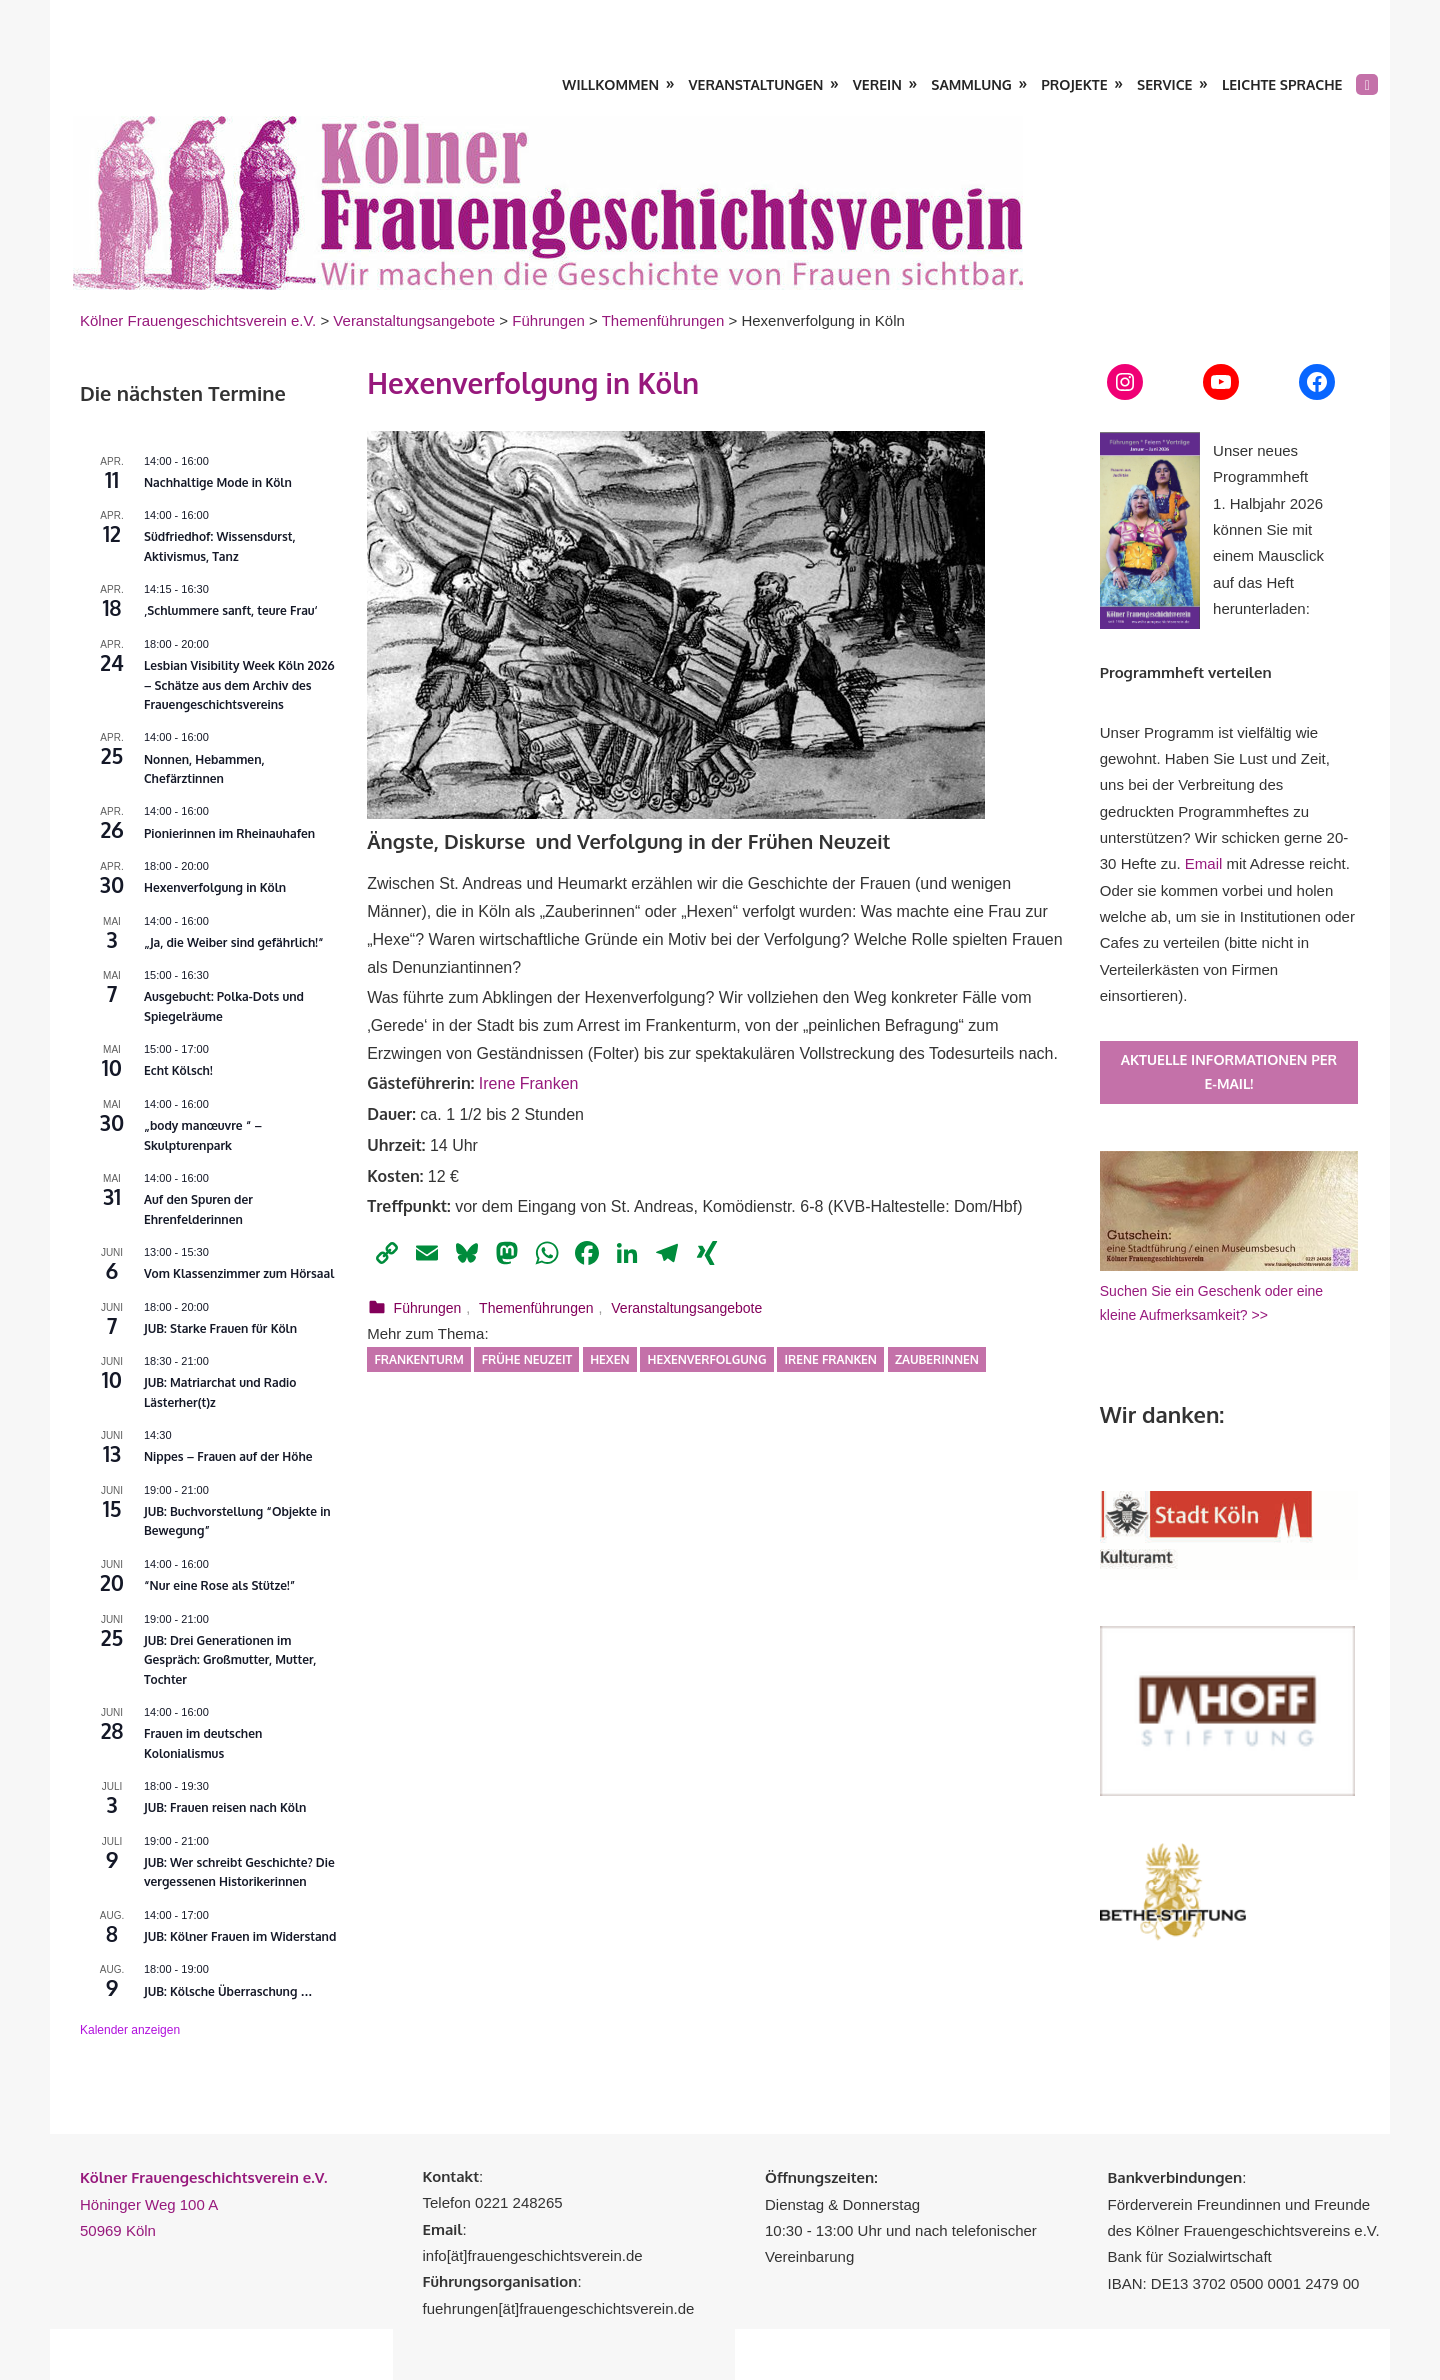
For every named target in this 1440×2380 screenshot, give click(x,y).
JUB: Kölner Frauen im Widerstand (240, 1936)
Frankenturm (418, 1359)
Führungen (428, 1308)
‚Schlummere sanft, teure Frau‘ (230, 610)
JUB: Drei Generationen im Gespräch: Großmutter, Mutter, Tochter (230, 1660)
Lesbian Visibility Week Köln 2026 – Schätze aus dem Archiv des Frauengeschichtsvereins (239, 685)
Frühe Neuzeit (527, 1359)
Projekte (1074, 84)
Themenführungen (536, 1308)
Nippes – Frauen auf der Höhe (228, 1456)
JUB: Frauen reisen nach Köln (225, 1807)
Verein (877, 84)
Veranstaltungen (756, 84)
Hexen (609, 1359)
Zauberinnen (937, 1359)
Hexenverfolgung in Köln (215, 887)
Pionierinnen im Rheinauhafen (229, 833)
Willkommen (610, 84)
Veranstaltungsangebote (686, 1308)
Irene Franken (529, 1083)
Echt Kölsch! (178, 1070)
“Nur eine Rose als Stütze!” (219, 1585)
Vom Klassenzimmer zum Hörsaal (239, 1273)
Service (1164, 84)
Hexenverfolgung (707, 1359)
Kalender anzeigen (130, 2030)
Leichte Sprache (1282, 84)
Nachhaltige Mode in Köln (218, 482)
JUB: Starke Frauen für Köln (220, 1328)
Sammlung (971, 84)
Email (1204, 863)
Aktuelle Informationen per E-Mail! (1229, 1072)
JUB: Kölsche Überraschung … (228, 1991)
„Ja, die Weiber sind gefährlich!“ (234, 942)
